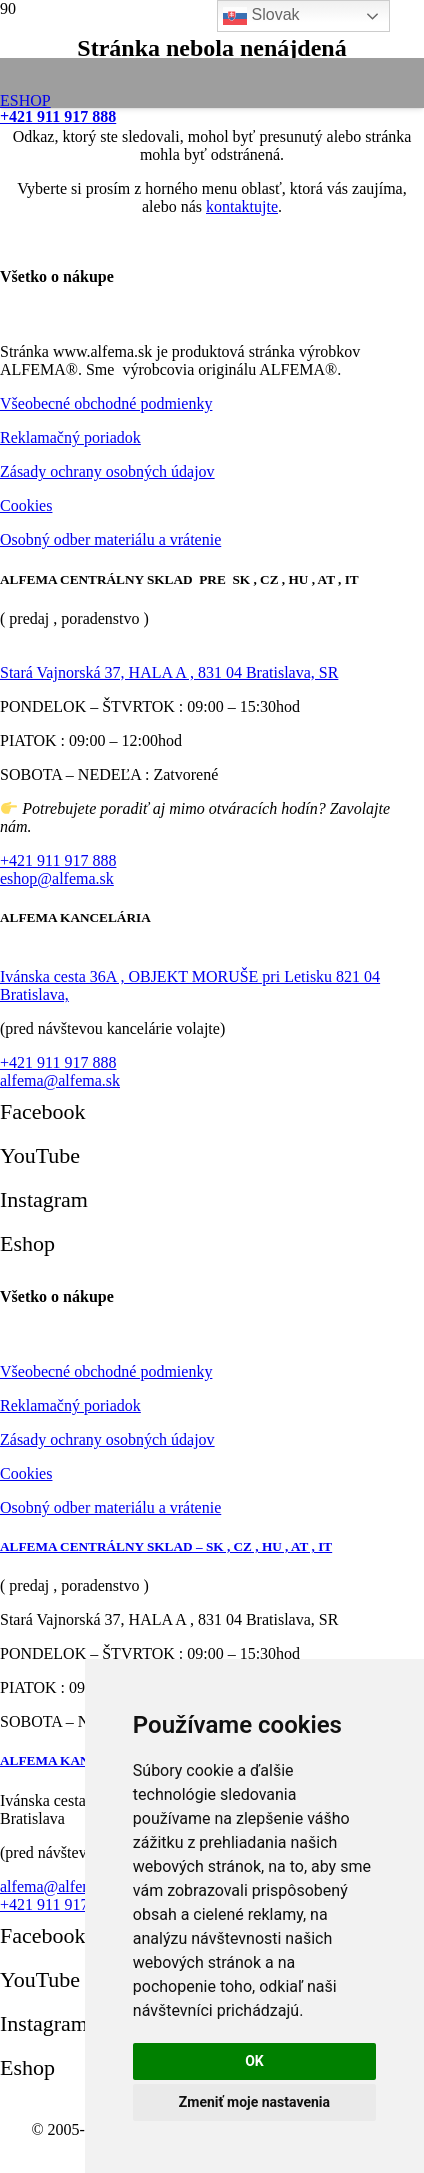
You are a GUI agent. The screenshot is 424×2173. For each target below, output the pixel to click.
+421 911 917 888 (58, 860)
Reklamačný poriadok (70, 437)
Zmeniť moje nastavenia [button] (254, 2102)
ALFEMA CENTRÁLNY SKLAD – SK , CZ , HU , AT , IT (166, 1546)
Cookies (26, 505)
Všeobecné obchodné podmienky (106, 403)
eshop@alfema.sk (57, 878)
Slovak (261, 16)
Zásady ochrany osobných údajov (107, 471)
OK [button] (254, 2061)
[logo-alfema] (159, 108)
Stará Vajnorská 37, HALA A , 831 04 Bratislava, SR (169, 672)
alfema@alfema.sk (60, 1080)
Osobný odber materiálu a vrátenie (110, 539)
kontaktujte (242, 206)
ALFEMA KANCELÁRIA (75, 1760)
